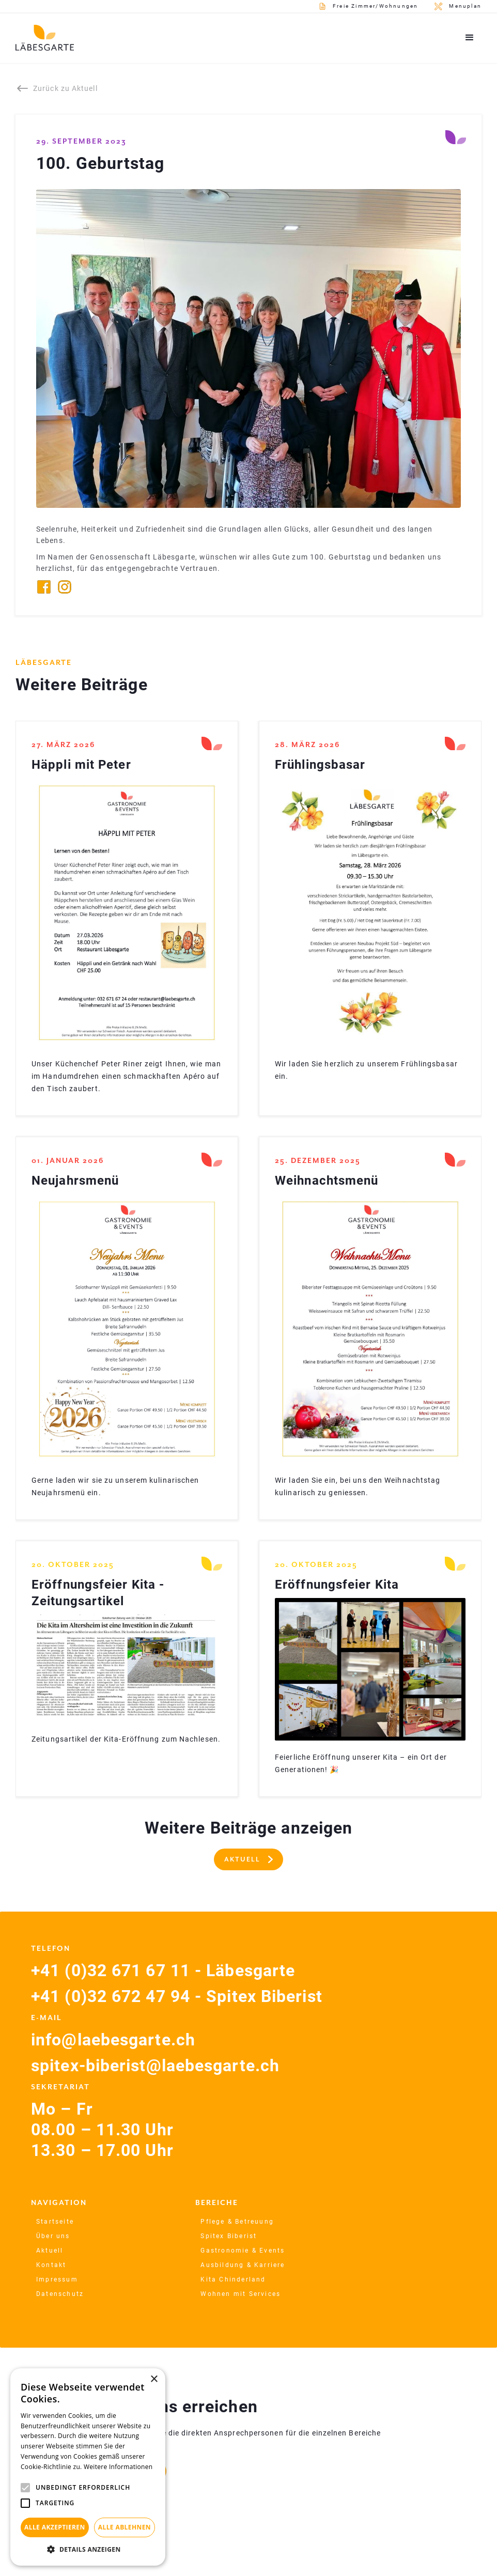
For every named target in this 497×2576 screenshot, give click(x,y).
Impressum (57, 2279)
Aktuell (49, 2250)
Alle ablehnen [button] (124, 2527)
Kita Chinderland (233, 2279)
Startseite (55, 2221)
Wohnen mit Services (240, 2294)
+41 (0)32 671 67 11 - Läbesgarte (163, 1970)
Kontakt (51, 2265)
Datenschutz (60, 2294)
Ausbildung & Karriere (242, 2265)
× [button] (154, 2379)
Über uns (53, 2236)
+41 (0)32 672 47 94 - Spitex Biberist (176, 1996)
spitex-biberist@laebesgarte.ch (155, 2065)
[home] (44, 38)
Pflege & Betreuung (237, 2221)
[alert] (87, 2467)
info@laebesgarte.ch (113, 2040)
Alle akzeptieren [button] (54, 2527)
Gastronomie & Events (242, 2250)
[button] (470, 37)
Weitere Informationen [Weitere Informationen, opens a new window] (118, 2466)
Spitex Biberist (228, 2236)
